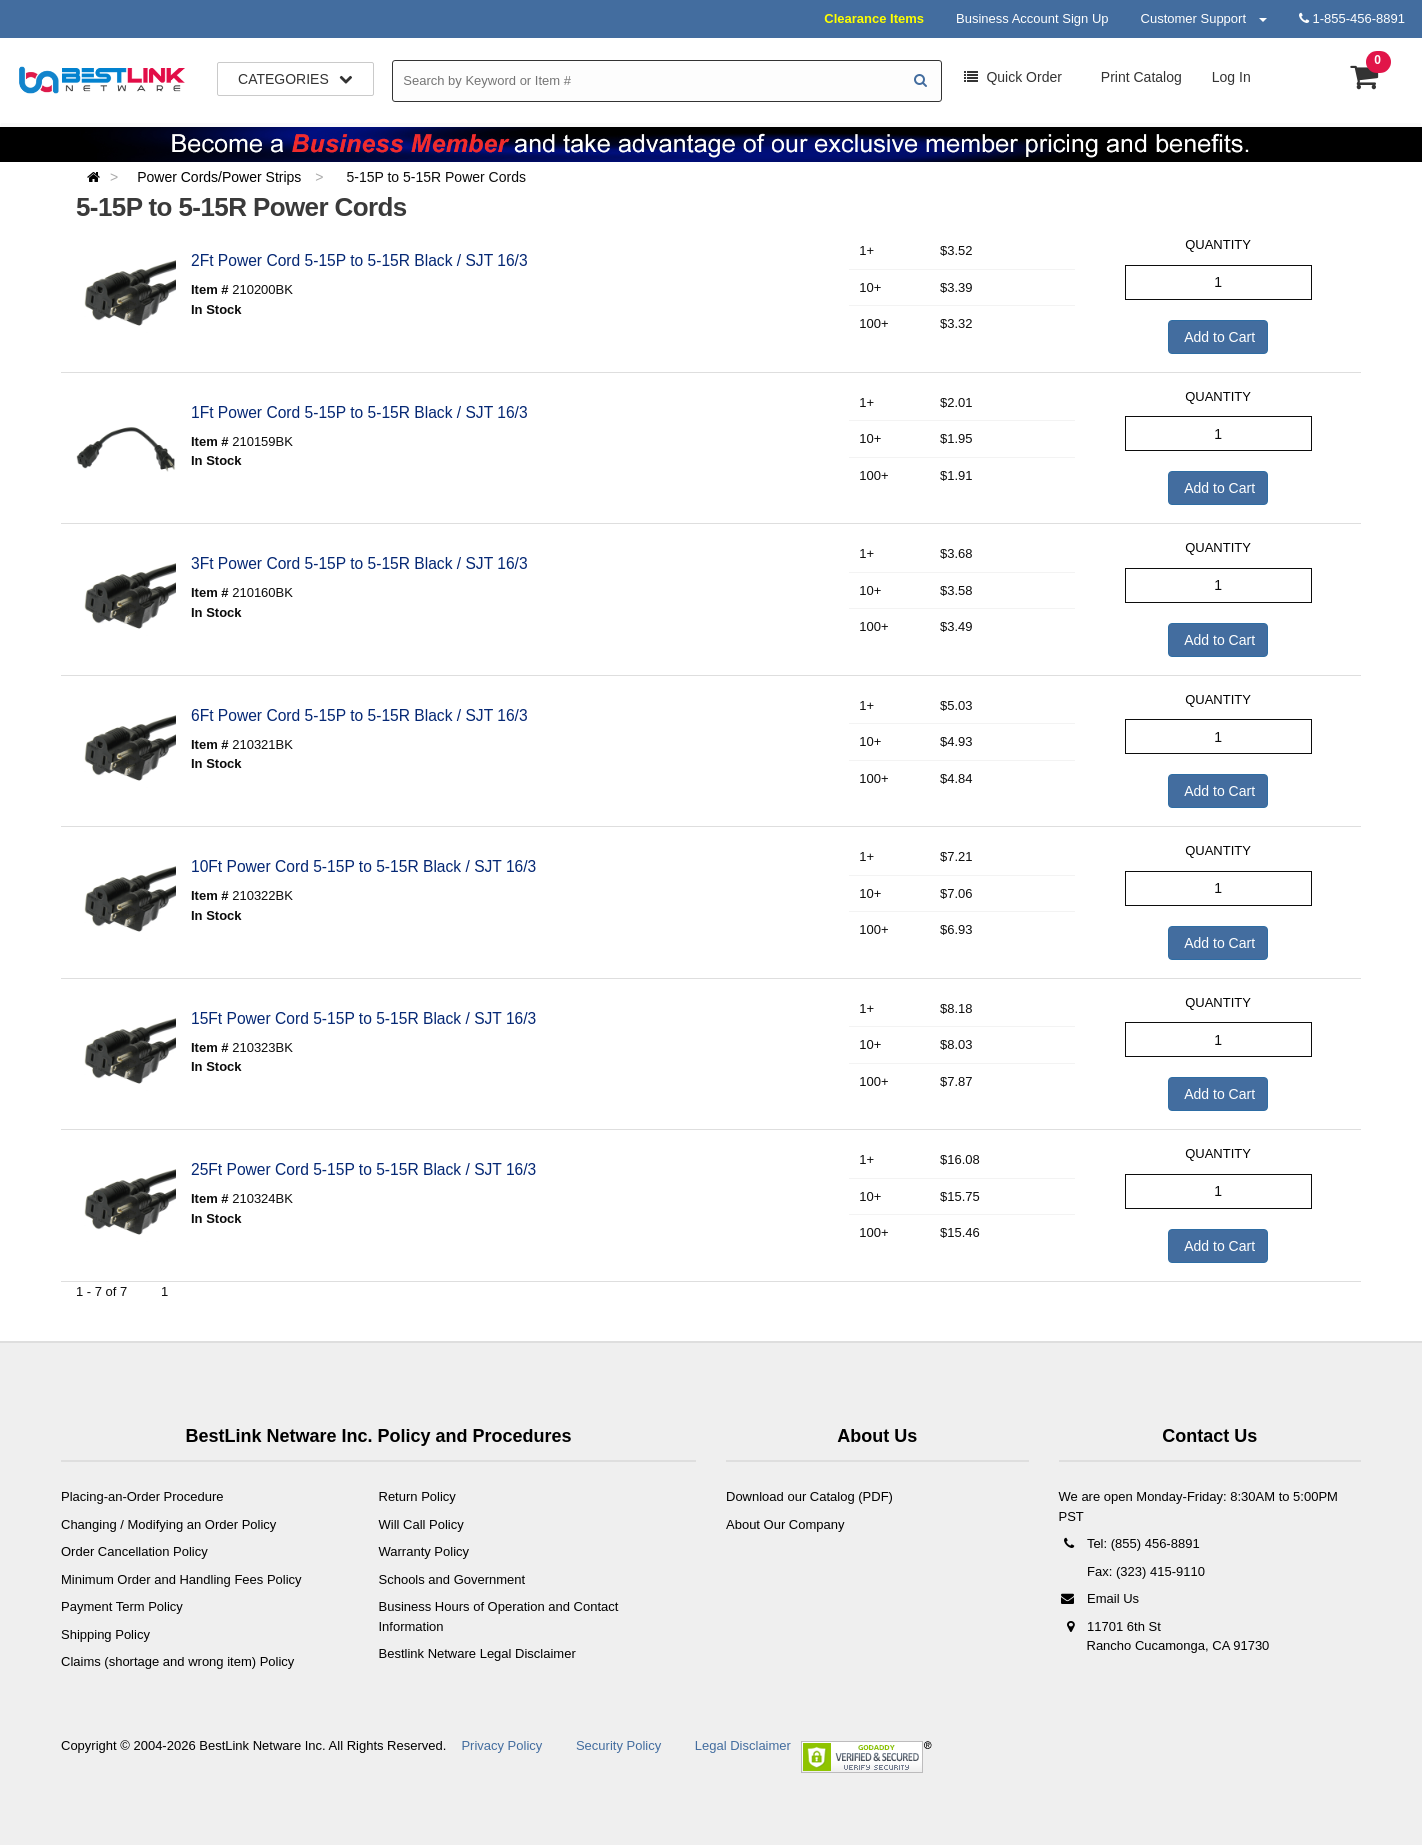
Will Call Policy (421, 1524)
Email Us (1099, 1598)
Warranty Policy (424, 1551)
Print (1139, 77)
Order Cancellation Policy (134, 1551)
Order (1013, 77)
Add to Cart (1218, 337)
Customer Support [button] (1204, 18)
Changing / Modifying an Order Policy (168, 1524)
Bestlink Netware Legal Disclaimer (477, 1653)
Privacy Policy (501, 1745)
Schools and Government (452, 1579)
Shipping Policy (105, 1634)
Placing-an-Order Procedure (142, 1496)
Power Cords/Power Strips (221, 177)
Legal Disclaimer (743, 1745)
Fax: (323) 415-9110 (1144, 1571)
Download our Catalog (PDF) (809, 1496)
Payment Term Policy (122, 1606)
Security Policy (618, 1745)
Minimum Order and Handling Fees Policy (181, 1579)
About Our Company (785, 1524)
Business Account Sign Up (1032, 18)
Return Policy (417, 1496)
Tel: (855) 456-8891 (1129, 1543)
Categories (295, 79)
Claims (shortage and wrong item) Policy (177, 1661)
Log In (1231, 77)
